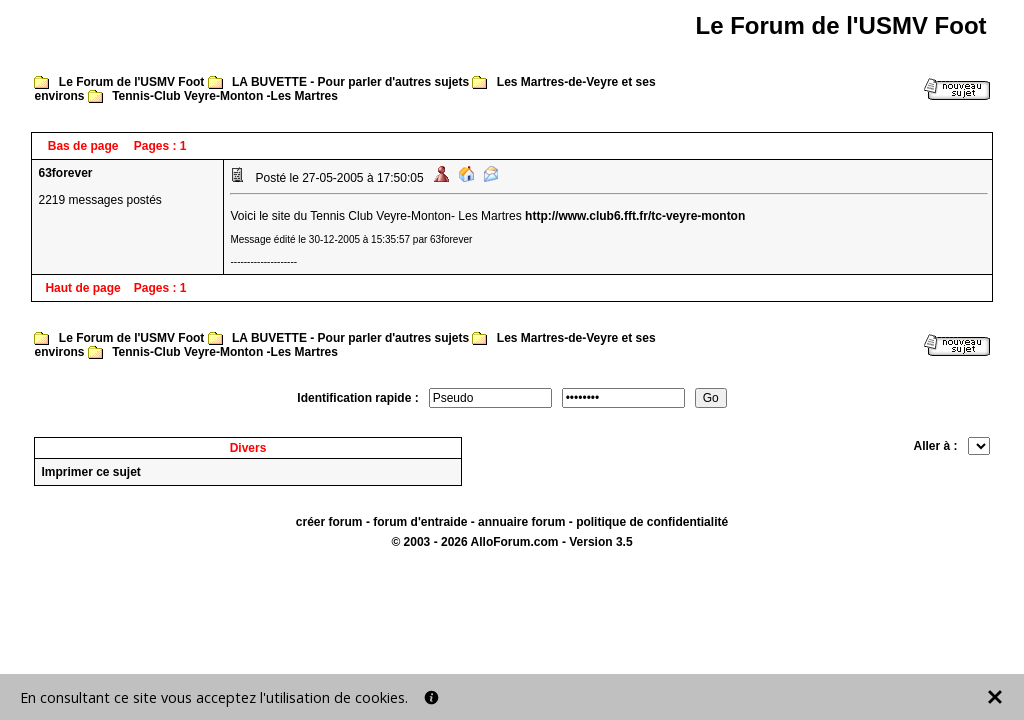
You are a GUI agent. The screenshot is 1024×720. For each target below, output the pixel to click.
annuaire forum (521, 522)
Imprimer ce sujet (90, 472)
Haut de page (82, 288)
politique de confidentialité (652, 522)
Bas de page (83, 146)
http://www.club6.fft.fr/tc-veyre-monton (635, 216)
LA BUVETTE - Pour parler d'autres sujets (350, 82)
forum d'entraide (420, 522)
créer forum (329, 522)
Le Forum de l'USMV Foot (132, 82)
